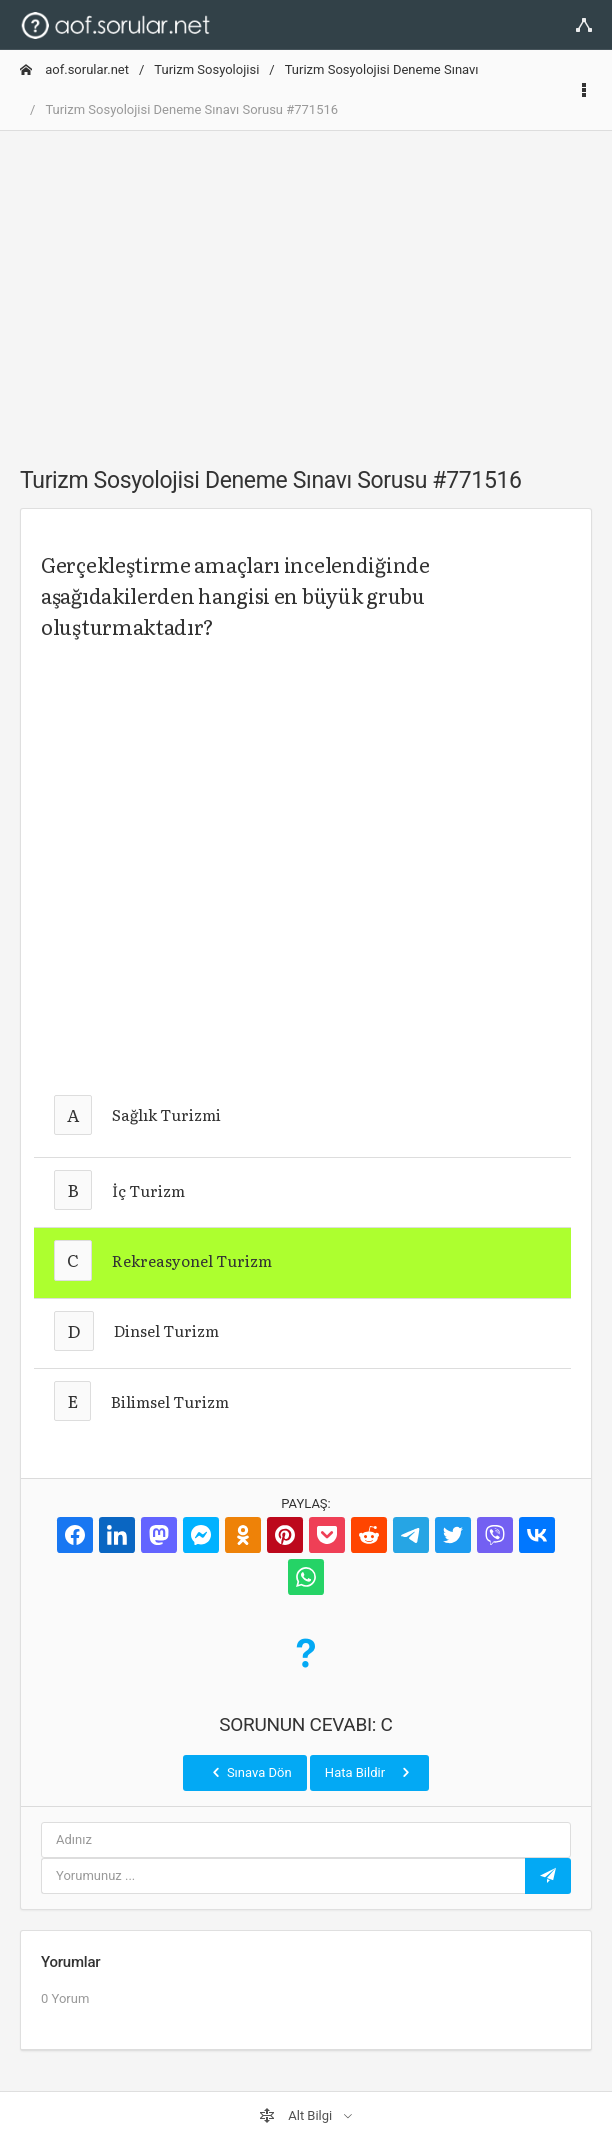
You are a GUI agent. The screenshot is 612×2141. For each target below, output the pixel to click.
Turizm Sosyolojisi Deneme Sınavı (382, 69)
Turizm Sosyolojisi (206, 69)
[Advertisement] (306, 287)
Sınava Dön (250, 1772)
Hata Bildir (369, 1772)
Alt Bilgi (297, 2116)
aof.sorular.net (74, 69)
